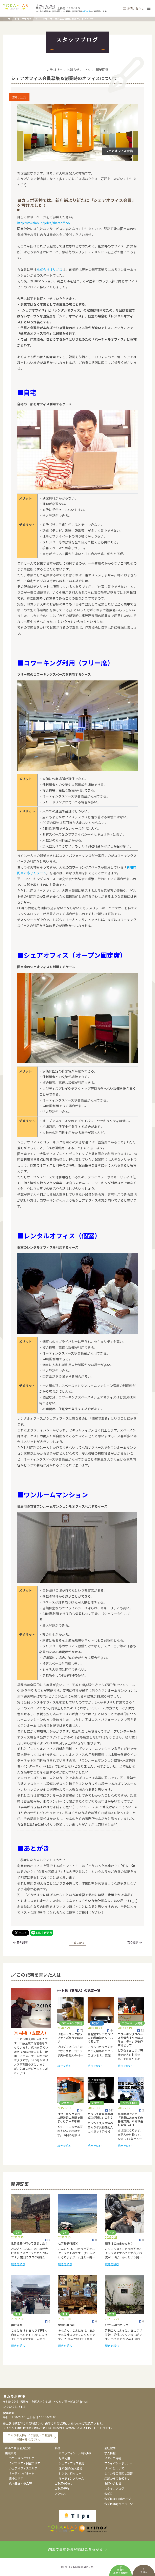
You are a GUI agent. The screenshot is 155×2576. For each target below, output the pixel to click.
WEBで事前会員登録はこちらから (77, 2549)
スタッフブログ (22, 19)
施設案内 (10, 2453)
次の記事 (134, 1942)
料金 (57, 2448)
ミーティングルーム (21, 2473)
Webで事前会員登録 (18, 2448)
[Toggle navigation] (149, 8)
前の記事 (20, 1942)
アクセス (60, 2494)
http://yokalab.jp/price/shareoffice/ (43, 222)
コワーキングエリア (22, 2458)
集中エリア (16, 2478)
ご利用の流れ (63, 2483)
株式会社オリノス (49, 269)
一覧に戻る (78, 1943)
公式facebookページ (117, 2499)
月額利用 (64, 2458)
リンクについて (114, 2468)
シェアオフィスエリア (23, 2468)
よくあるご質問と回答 (118, 2473)
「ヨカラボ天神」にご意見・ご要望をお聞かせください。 (29, 2437)
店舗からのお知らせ (117, 2478)
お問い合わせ (133, 8)
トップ (6, 19)
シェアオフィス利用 (71, 2463)
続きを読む (64, 2066)
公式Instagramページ (118, 2504)
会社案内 (110, 2448)
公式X (108, 2494)
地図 (84, 2402)
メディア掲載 (112, 2458)
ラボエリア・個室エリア (24, 2463)
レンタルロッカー (70, 2473)
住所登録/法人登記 (70, 2468)
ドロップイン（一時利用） (76, 2453)
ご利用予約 (62, 2488)
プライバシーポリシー (118, 2463)
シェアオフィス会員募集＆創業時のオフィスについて (64, 19)
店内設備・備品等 (20, 2483)
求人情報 (110, 2453)
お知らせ (86, 11)
